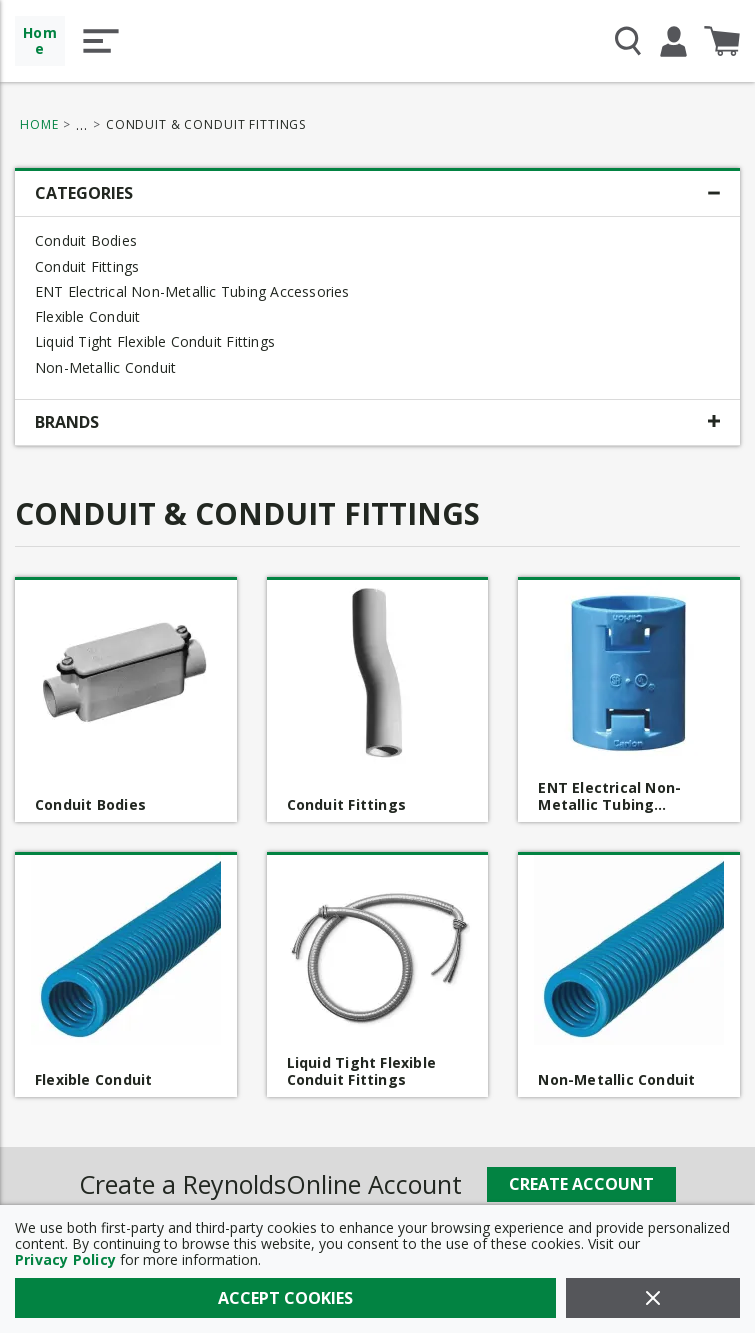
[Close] (653, 1298)
